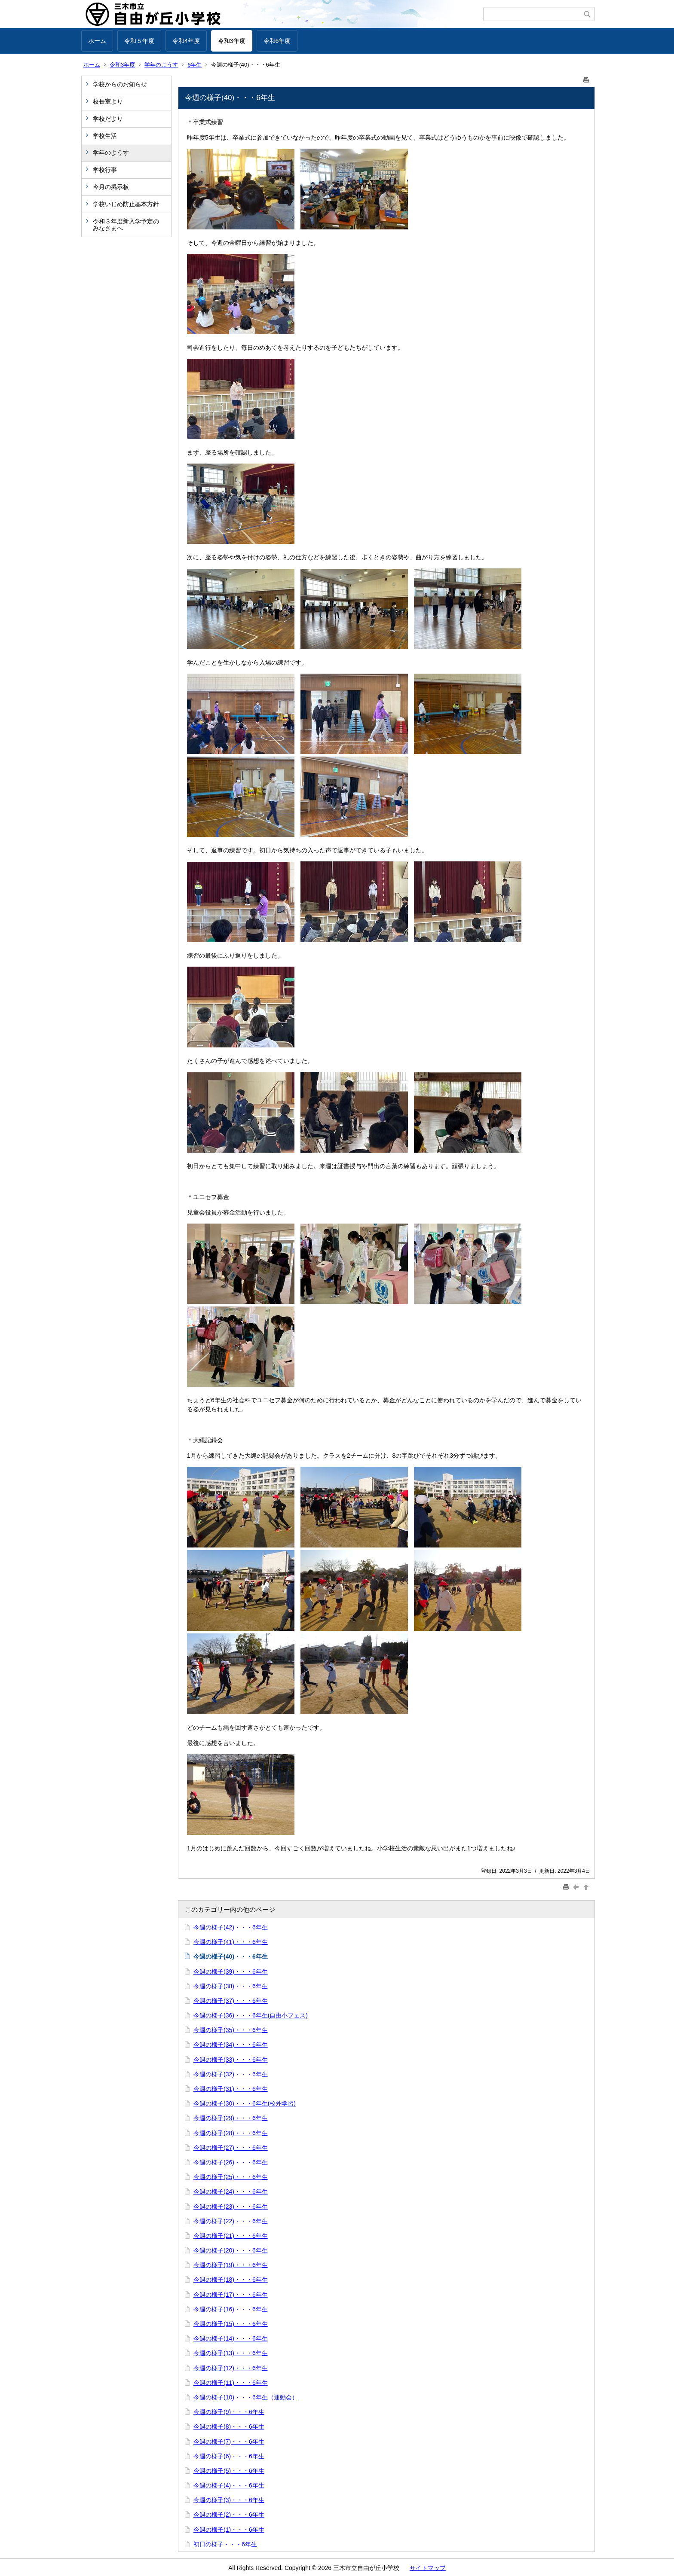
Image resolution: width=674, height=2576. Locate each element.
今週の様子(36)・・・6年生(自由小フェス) (250, 2015)
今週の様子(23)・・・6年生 (230, 2206)
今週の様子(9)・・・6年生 (228, 2411)
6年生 (194, 64)
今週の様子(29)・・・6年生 (230, 2118)
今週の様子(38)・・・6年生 (230, 1986)
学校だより (108, 118)
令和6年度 (277, 40)
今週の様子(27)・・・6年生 (230, 2147)
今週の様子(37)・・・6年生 (230, 2000)
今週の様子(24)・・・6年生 (230, 2191)
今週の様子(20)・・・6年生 (230, 2250)
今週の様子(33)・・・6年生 (230, 2059)
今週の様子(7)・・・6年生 (228, 2441)
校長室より (108, 101)
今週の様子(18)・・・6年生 (230, 2279)
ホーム (97, 40)
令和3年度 (231, 40)
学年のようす (161, 64)
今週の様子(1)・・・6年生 (228, 2529)
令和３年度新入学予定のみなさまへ (126, 225)
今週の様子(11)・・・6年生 (230, 2382)
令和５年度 (139, 40)
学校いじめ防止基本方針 (126, 204)
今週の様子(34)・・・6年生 (230, 2044)
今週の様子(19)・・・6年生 (230, 2265)
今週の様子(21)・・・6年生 (230, 2235)
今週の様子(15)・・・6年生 (230, 2323)
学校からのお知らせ (120, 84)
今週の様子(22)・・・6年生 (230, 2221)
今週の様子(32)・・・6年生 (230, 2074)
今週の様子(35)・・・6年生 (230, 2030)
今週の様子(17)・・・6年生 (230, 2294)
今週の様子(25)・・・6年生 (230, 2176)
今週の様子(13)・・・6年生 (230, 2353)
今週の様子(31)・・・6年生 (230, 2088)
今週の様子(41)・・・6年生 (230, 1941)
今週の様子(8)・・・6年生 (228, 2426)
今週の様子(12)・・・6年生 (230, 2368)
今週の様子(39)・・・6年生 (230, 1971)
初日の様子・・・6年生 (225, 2544)
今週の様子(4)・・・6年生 (228, 2485)
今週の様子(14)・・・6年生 (230, 2338)
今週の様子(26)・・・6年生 (230, 2162)
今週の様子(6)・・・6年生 (228, 2456)
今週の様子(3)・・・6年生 (228, 2500)
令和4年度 (186, 40)
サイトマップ (428, 2567)
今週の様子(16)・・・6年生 (230, 2309)
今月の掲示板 (111, 186)
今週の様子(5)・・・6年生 (228, 2470)
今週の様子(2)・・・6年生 (228, 2514)
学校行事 (105, 169)
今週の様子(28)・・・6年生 (230, 2133)
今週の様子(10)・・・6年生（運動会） (245, 2397)
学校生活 (105, 135)
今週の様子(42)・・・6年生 (230, 1927)
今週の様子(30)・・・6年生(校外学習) (244, 2103)
